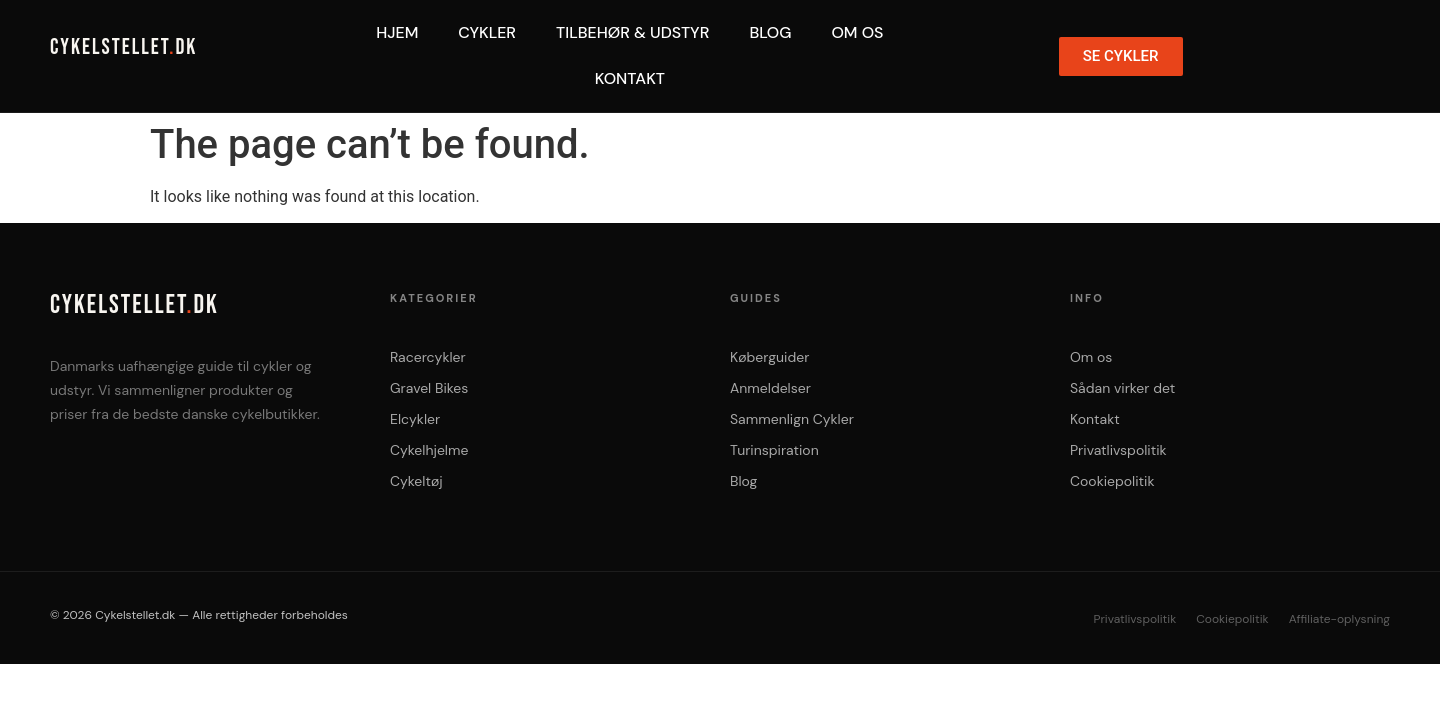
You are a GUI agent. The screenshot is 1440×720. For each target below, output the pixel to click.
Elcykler (415, 419)
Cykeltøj (416, 481)
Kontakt (630, 78)
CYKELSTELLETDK (123, 48)
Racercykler (428, 357)
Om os (1091, 357)
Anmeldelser (770, 388)
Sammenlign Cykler (792, 419)
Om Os (857, 32)
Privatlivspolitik (1118, 450)
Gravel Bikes (429, 388)
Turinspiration (774, 450)
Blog (770, 32)
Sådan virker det (1122, 388)
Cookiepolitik (1112, 481)
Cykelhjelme (429, 450)
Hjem (397, 32)
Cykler (487, 32)
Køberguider (769, 357)
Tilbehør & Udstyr (632, 32)
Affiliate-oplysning (1339, 619)
